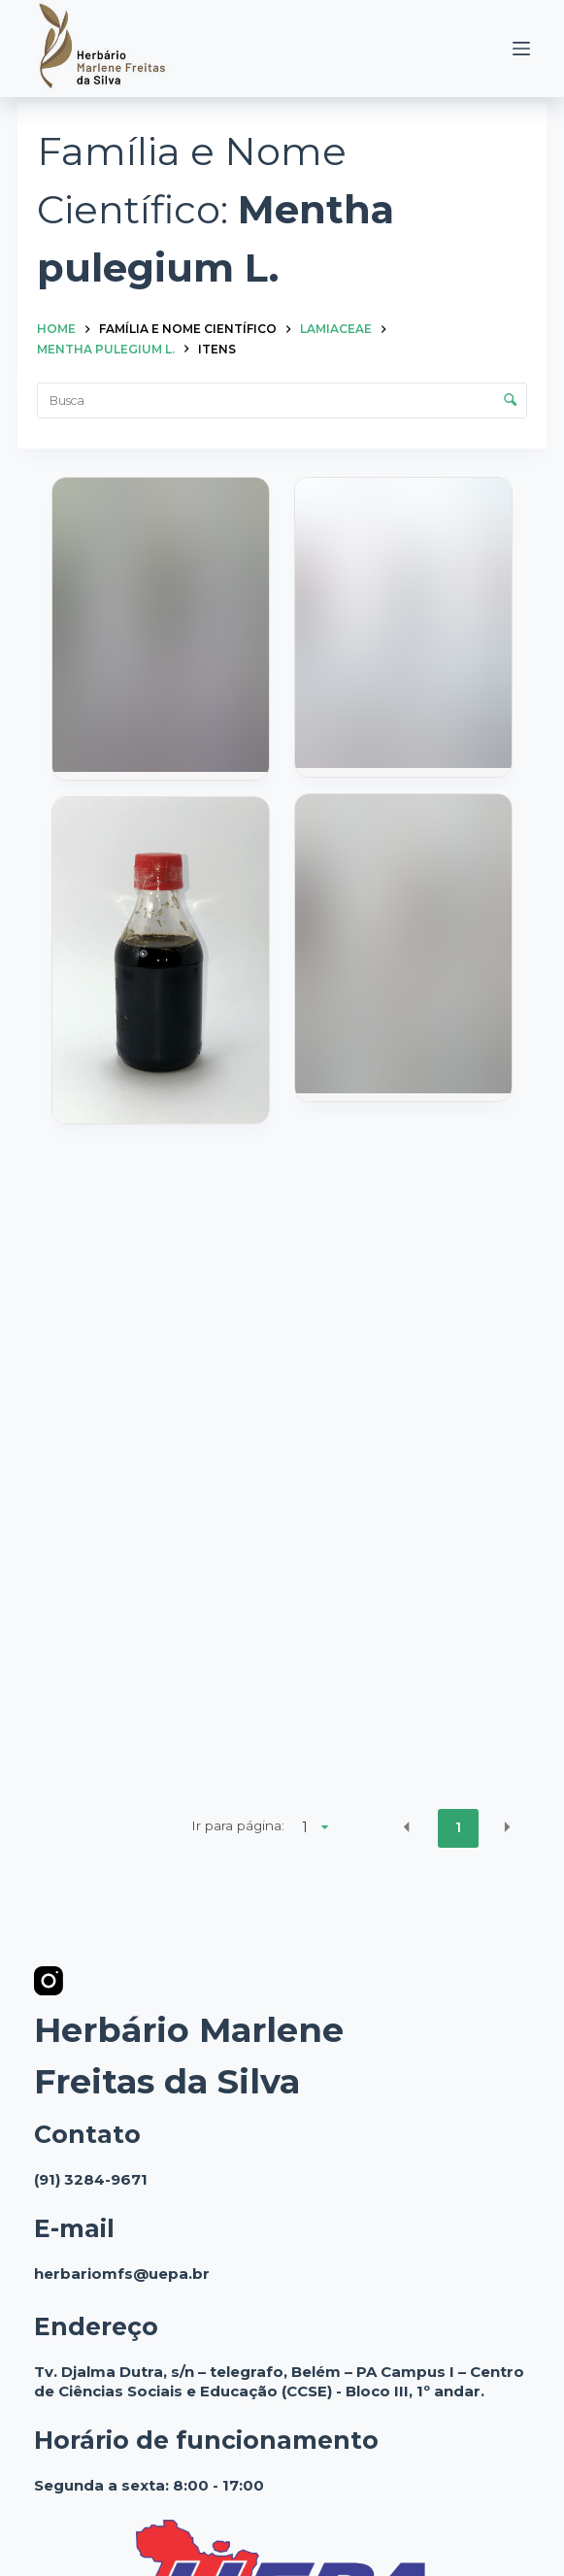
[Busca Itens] (282, 400)
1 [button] (458, 1827)
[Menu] (521, 48)
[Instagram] (48, 1980)
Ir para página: (237, 1825)
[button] (406, 1827)
